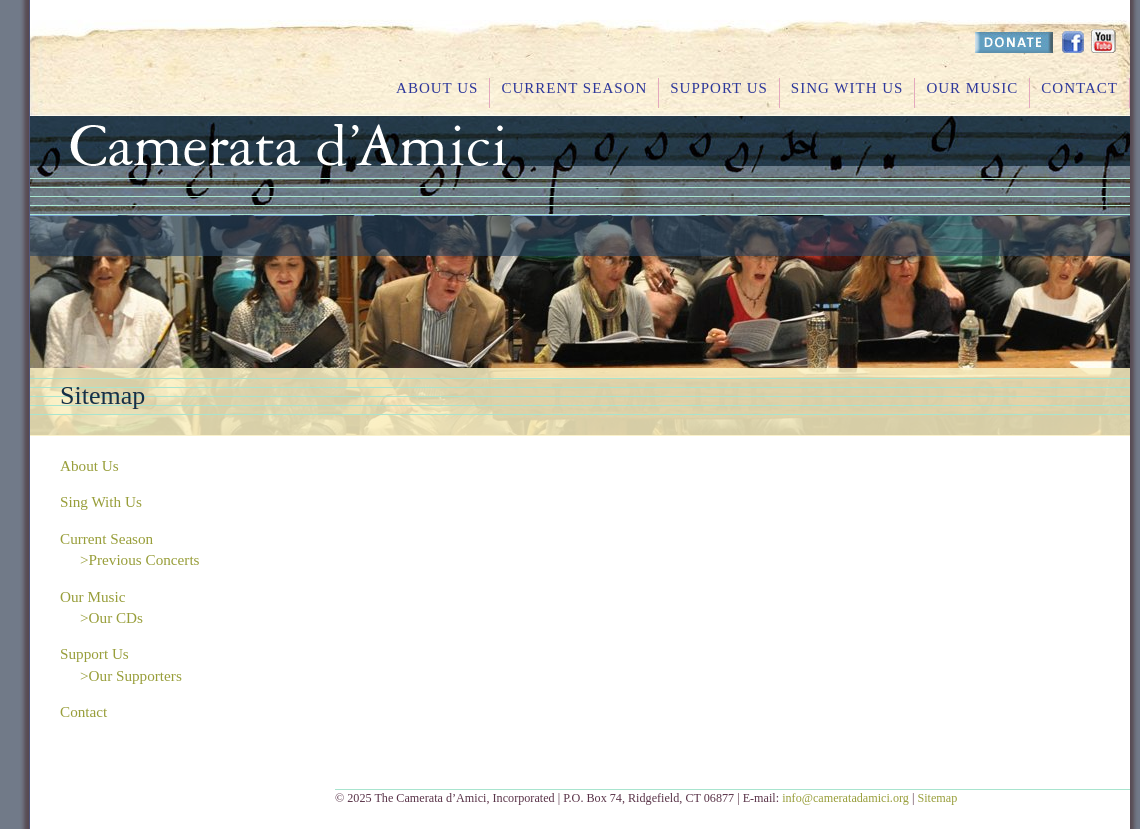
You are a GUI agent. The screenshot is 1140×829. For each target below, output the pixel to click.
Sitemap (937, 798)
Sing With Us (847, 88)
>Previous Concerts (140, 559)
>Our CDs (111, 617)
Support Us (719, 88)
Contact (1079, 88)
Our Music (972, 88)
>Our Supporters (131, 675)
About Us (437, 88)
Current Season (574, 88)
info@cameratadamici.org (845, 798)
